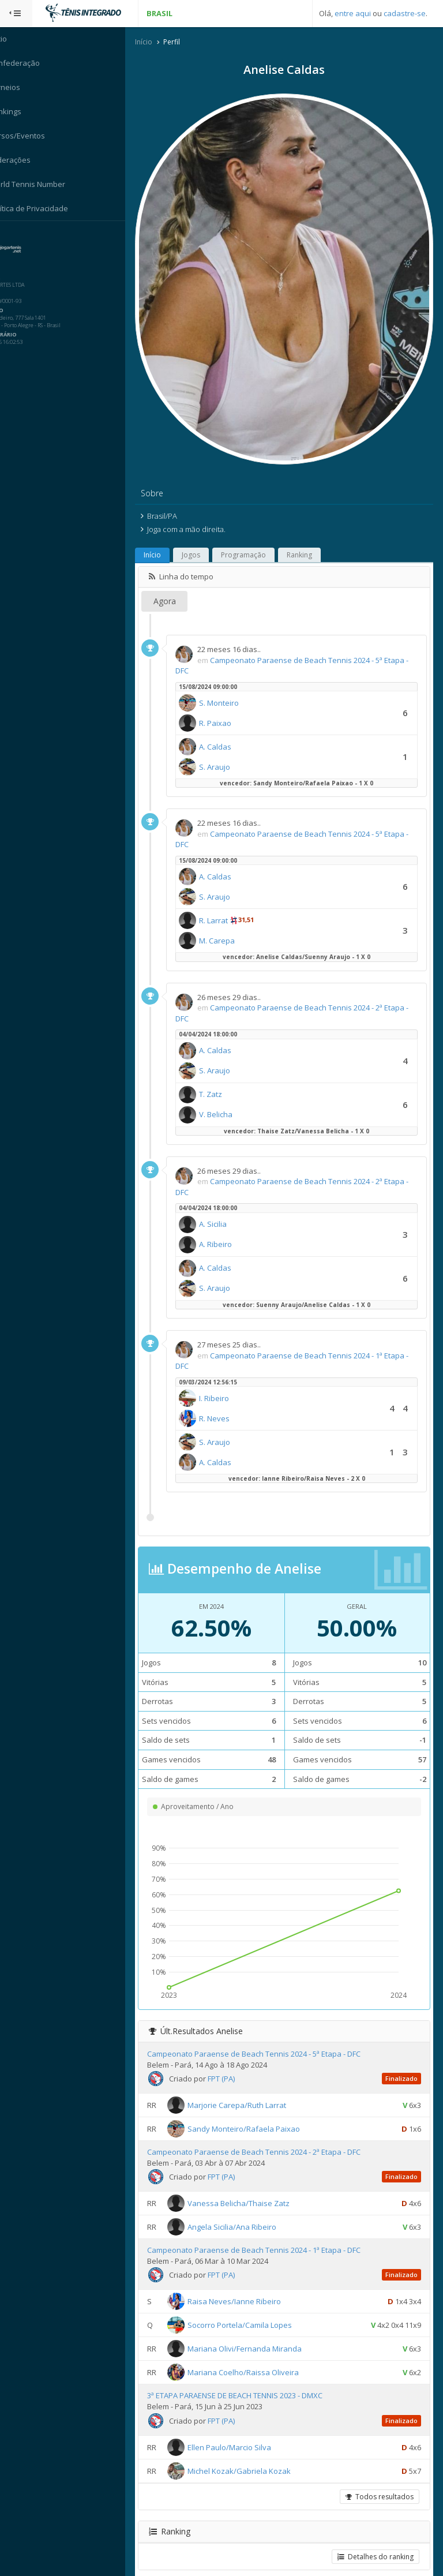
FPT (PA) (235, 2061)
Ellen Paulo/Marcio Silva (243, 2429)
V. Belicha (229, 1097)
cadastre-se (405, 13)
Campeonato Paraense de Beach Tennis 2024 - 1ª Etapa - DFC (267, 2232)
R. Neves (228, 1400)
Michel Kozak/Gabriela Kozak (253, 2453)
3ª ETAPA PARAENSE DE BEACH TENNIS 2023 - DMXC (248, 2378)
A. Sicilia (227, 1206)
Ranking (313, 537)
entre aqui (353, 13)
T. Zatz (224, 1077)
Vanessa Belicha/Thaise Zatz (252, 2186)
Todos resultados (379, 2479)
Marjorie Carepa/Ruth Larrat (250, 2087)
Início (157, 42)
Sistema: (21, 236)
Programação (257, 537)
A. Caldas (229, 729)
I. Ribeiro (228, 1380)
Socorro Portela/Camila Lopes (253, 2307)
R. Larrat (227, 902)
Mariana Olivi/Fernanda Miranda (258, 2331)
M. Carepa (231, 923)
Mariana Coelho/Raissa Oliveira (257, 2355)
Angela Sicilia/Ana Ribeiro (245, 2209)
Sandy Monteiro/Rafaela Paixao (257, 2111)
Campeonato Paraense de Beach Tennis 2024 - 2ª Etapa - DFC (267, 2134)
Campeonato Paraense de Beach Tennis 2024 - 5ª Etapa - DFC (267, 2036)
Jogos (205, 537)
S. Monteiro (233, 685)
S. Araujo (228, 749)
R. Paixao (229, 705)
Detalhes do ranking (375, 2539)
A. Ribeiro (229, 1227)
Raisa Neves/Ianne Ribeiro (248, 2284)
